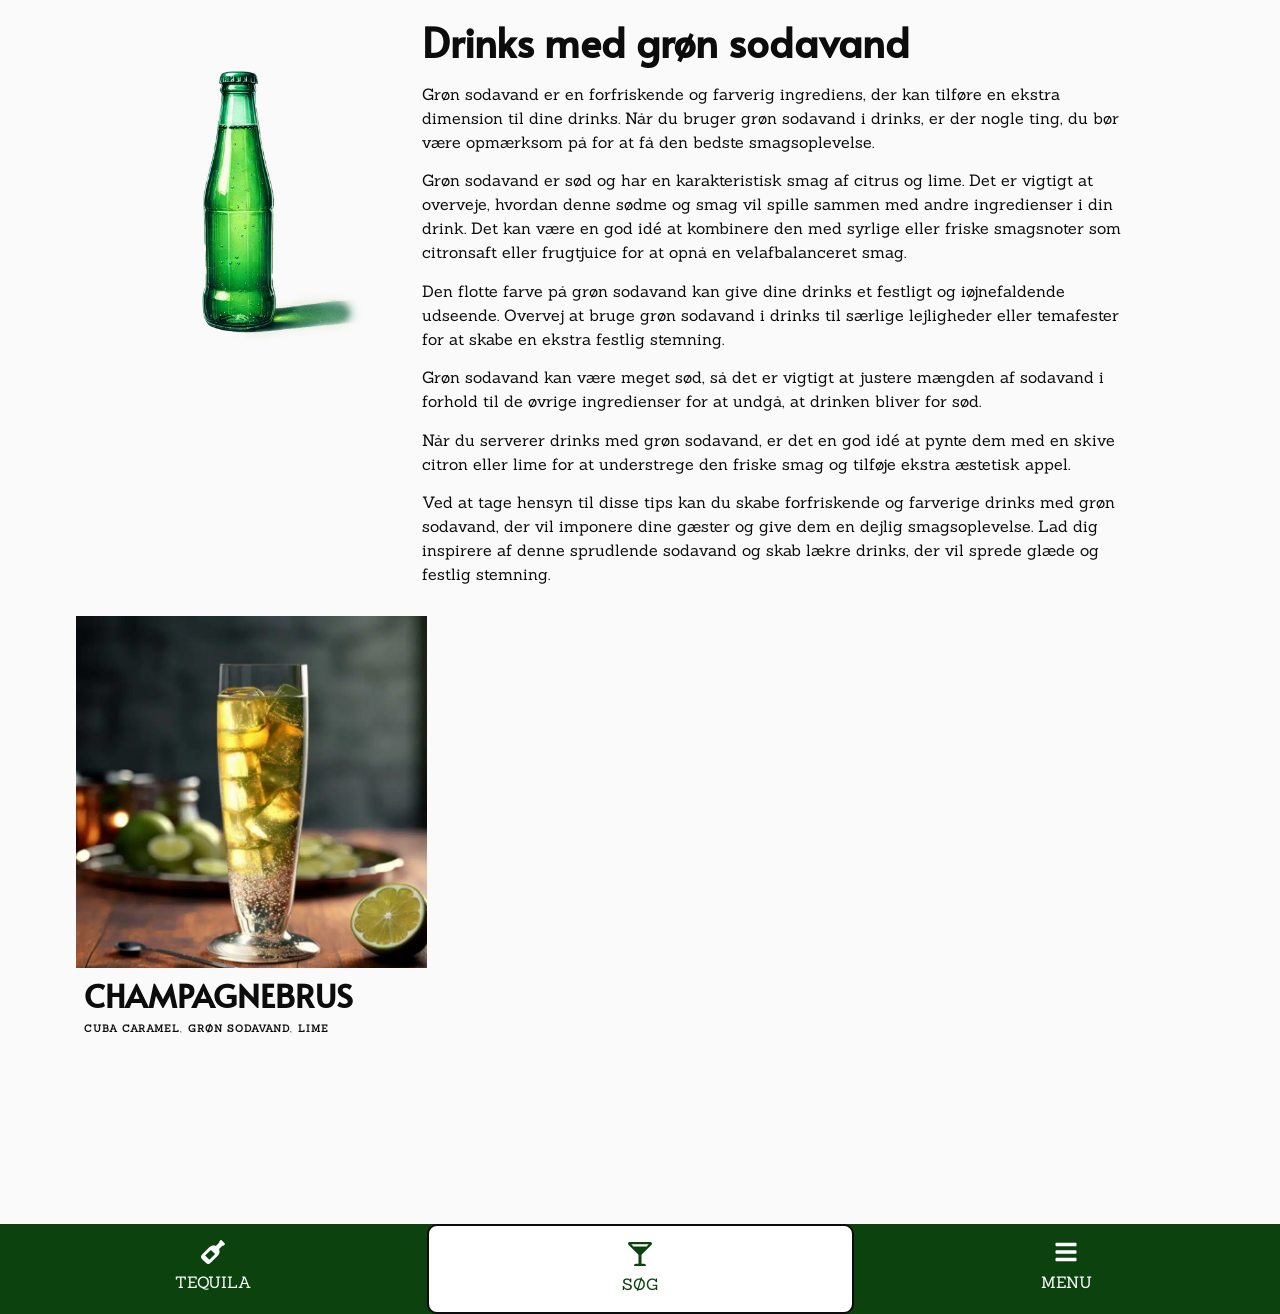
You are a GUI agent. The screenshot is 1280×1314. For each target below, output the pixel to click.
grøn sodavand (239, 1028)
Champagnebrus (218, 995)
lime (313, 1028)
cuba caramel (132, 1028)
